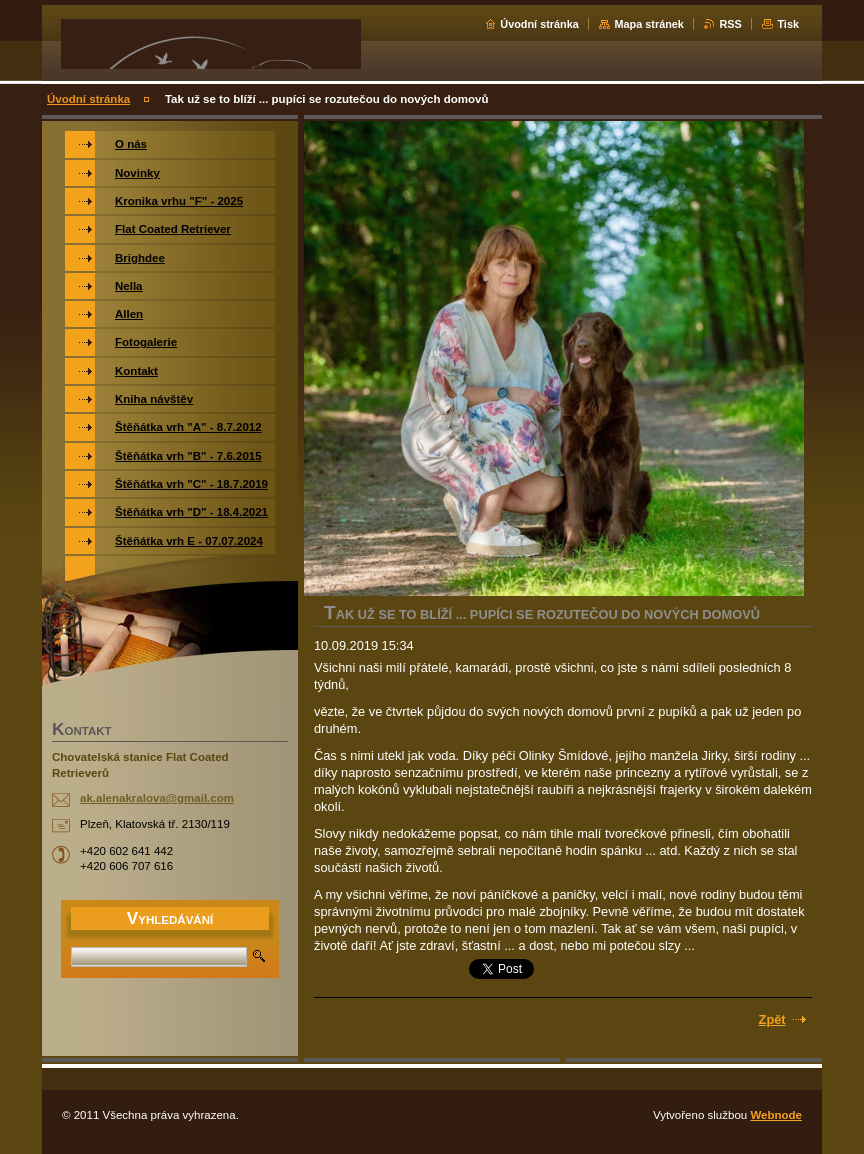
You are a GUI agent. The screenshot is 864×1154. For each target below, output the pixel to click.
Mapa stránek (649, 24)
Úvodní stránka (539, 24)
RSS (730, 24)
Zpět (772, 1019)
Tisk (788, 24)
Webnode (776, 1115)
